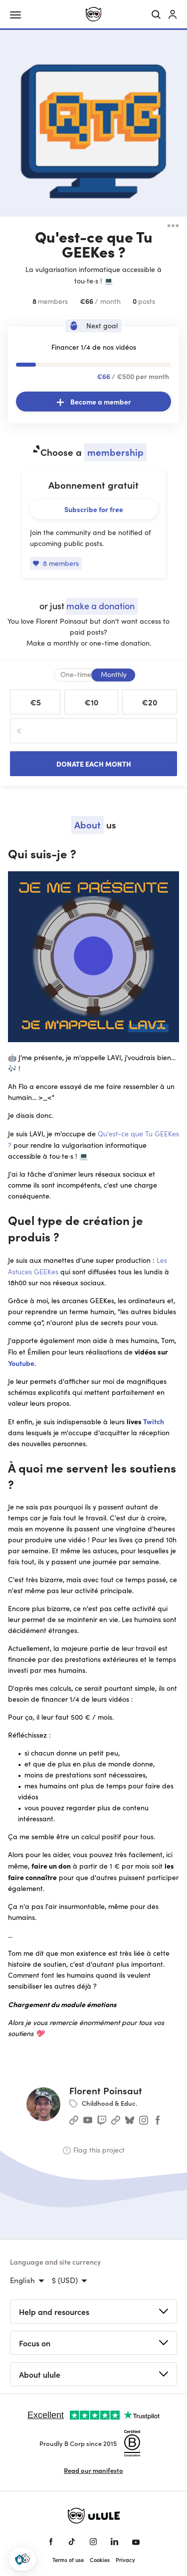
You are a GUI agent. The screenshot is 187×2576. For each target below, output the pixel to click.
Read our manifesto (93, 2470)
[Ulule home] (93, 14)
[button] (22, 2559)
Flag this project (94, 2150)
